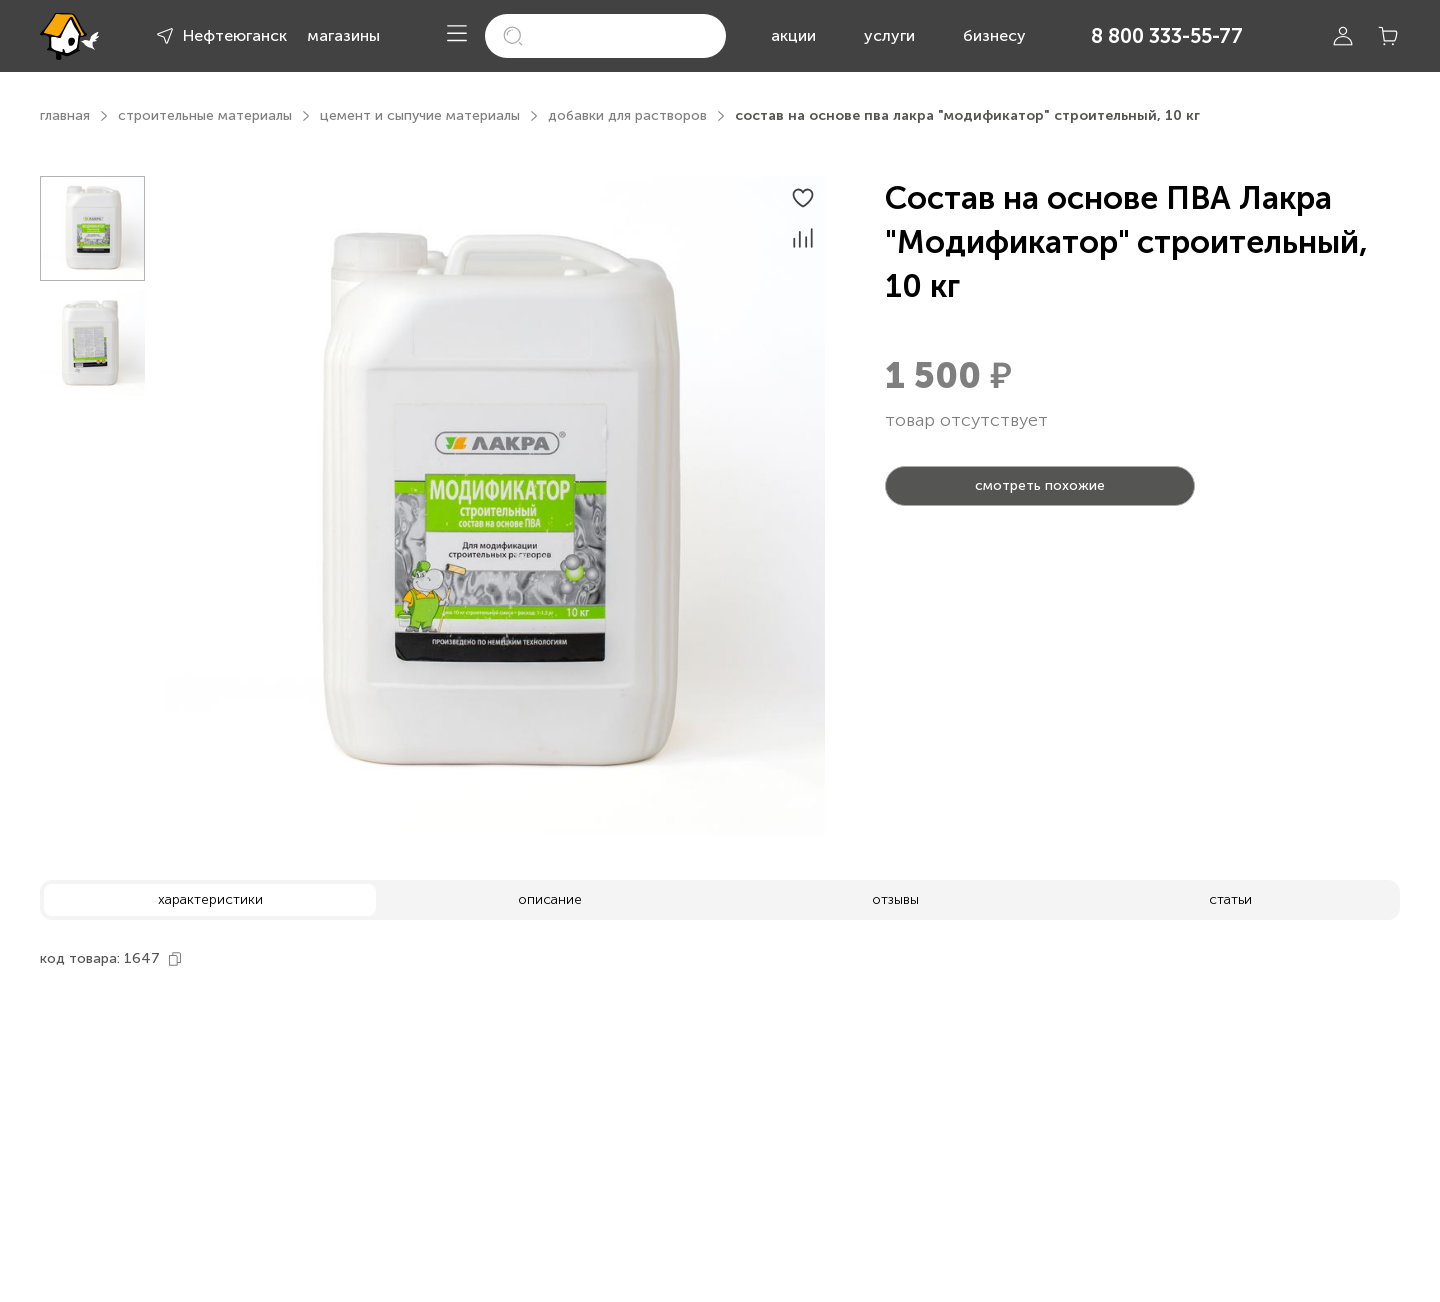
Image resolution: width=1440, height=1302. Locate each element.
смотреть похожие (1040, 485)
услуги (889, 35)
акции (793, 35)
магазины (343, 35)
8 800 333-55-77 (1167, 36)
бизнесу (994, 35)
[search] (605, 36)
